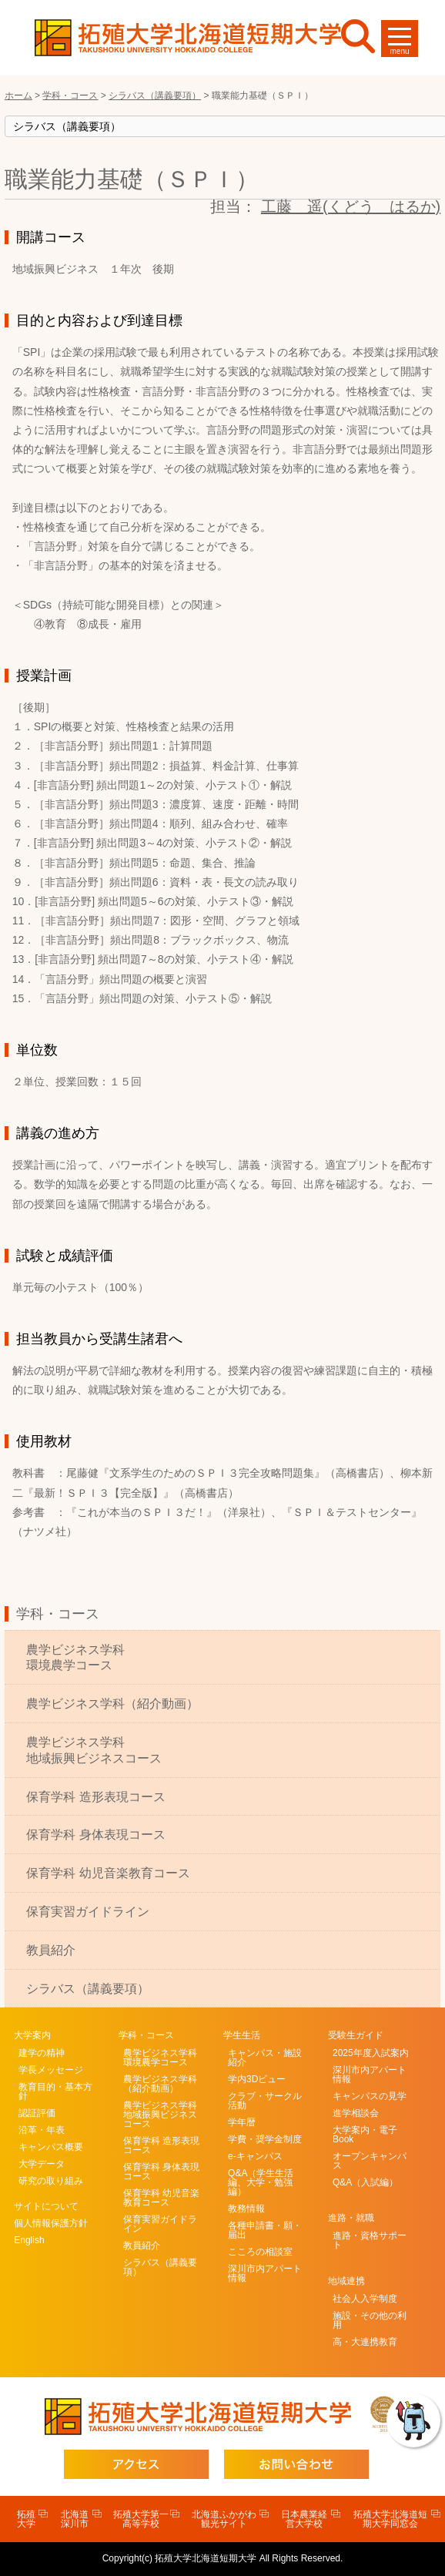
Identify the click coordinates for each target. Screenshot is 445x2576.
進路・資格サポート (370, 2240)
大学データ (41, 2163)
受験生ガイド (355, 2035)
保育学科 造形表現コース (95, 1796)
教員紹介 (50, 1950)
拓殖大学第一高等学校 (141, 2519)
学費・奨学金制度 (265, 2139)
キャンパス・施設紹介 (265, 2058)
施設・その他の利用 (370, 2320)
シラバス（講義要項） (87, 1988)
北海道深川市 (75, 2519)
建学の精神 (41, 2053)
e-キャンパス (255, 2156)
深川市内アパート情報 (265, 2273)
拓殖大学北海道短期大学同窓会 (390, 2519)
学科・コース (57, 1614)
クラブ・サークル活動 (265, 2101)
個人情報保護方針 (51, 2223)
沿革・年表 (41, 2130)
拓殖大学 (26, 2519)
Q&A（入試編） (365, 2182)
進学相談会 (356, 2113)
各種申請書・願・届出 (265, 2230)
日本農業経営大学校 (304, 2519)
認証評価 (36, 2113)
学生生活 (241, 2035)
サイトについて (46, 2206)
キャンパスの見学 (370, 2096)
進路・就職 (351, 2217)
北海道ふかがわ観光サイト (224, 2519)
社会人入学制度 (365, 2298)
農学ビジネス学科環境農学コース (75, 1657)
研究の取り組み (50, 2180)
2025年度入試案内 (371, 2053)
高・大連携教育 (365, 2341)
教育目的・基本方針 (55, 2091)
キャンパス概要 (50, 2147)
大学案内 (32, 2035)
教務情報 (246, 2208)
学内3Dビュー (257, 2079)
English (29, 2240)
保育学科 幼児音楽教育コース (107, 1873)
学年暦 (242, 2122)
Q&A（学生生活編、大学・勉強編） (260, 2182)
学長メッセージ (50, 2069)
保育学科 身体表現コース (95, 1834)
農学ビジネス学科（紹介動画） (112, 1703)
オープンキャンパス (370, 2161)
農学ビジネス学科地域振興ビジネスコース (94, 1750)
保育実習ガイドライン (87, 1911)
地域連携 (346, 2281)
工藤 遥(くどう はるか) (350, 206)
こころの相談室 (260, 2251)
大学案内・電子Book (365, 2135)
